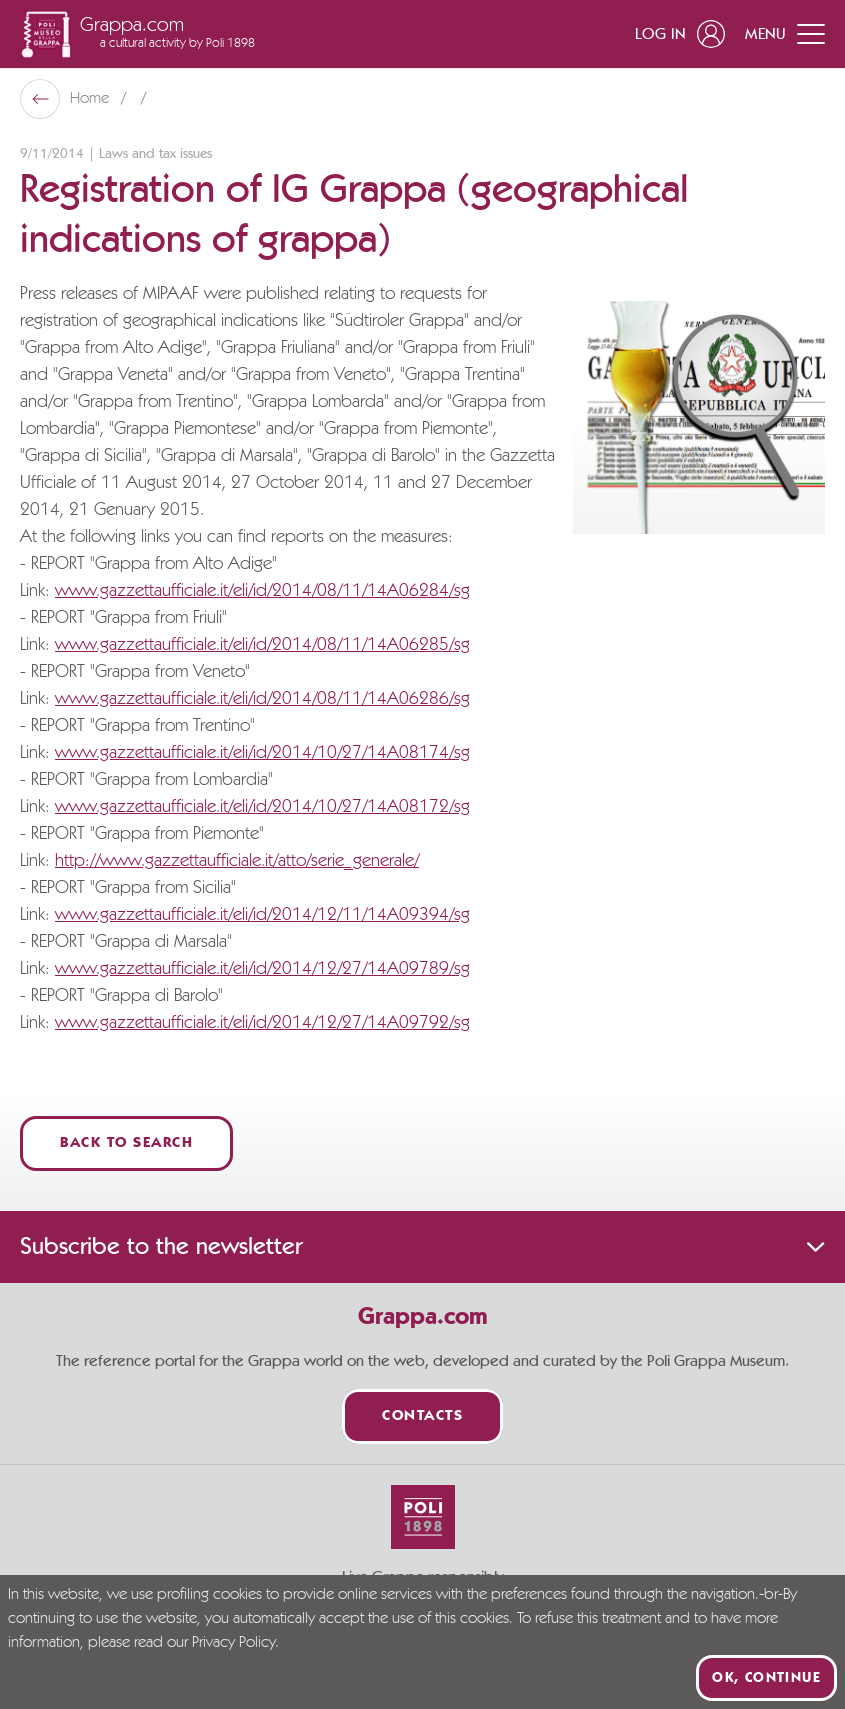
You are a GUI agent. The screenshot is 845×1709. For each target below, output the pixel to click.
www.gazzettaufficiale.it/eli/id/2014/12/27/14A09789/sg (262, 969)
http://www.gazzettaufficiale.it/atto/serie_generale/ (237, 861)
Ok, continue (766, 1678)
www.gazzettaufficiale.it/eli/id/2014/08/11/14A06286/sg (262, 699)
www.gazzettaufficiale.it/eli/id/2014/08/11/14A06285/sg (262, 645)
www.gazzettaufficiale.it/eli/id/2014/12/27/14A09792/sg (262, 1023)
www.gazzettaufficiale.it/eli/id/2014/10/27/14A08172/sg (262, 807)
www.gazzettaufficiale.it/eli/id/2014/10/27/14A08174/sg (262, 753)
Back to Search (126, 1143)
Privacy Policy (233, 1643)
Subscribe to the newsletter (422, 1247)
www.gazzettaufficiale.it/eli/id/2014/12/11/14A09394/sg (262, 915)
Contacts (422, 1416)
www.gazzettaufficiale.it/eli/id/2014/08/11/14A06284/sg (262, 591)
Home (91, 99)
